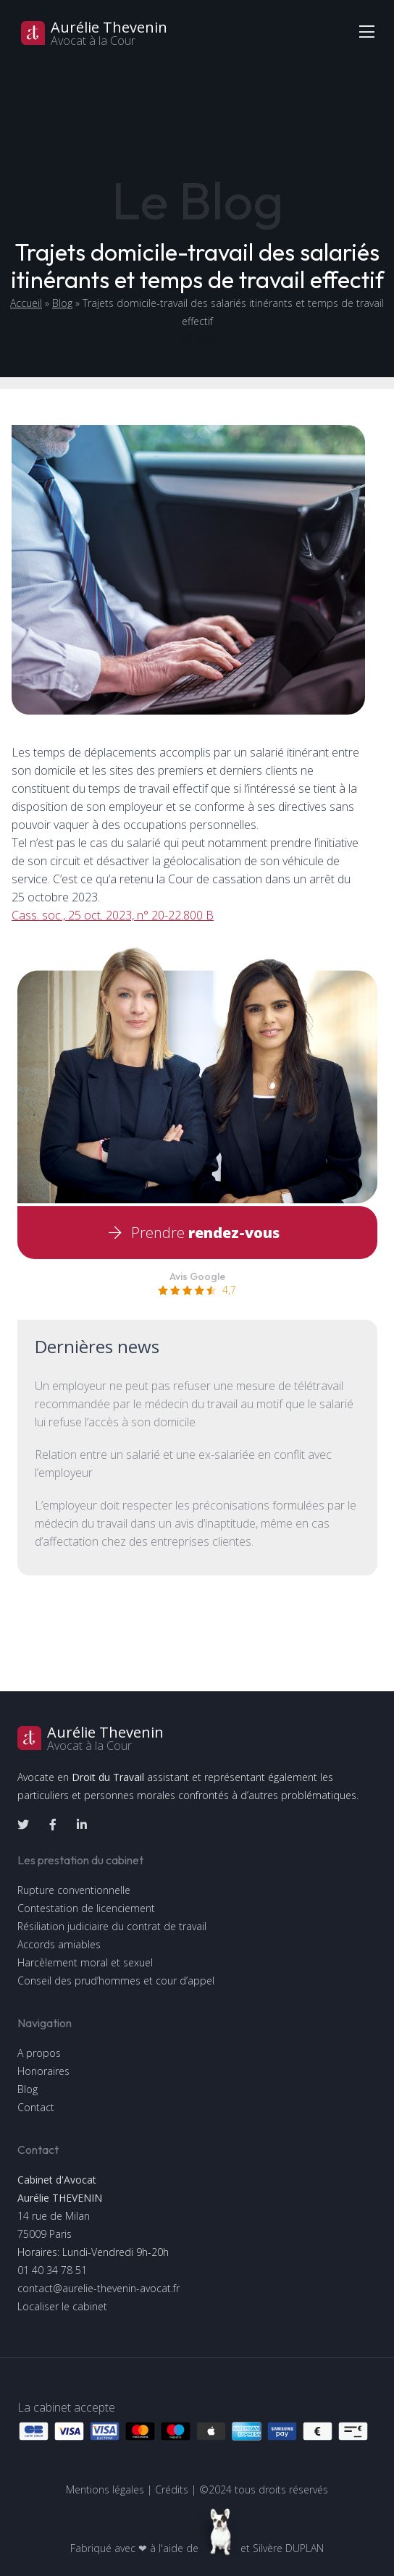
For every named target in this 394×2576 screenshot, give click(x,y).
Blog (62, 303)
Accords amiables (59, 1944)
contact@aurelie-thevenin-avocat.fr (98, 2288)
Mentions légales (105, 2489)
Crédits (171, 2489)
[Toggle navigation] (366, 31)
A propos (39, 2053)
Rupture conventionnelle (73, 1890)
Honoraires (43, 2071)
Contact (35, 2107)
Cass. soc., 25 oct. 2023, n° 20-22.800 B (113, 915)
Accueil (26, 303)
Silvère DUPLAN (288, 2548)
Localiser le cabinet (62, 2306)
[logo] (197, 1738)
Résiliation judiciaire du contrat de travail (111, 1926)
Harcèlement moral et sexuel (85, 1962)
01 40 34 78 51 (52, 2270)
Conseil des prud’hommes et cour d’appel (115, 1980)
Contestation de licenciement (86, 1908)
